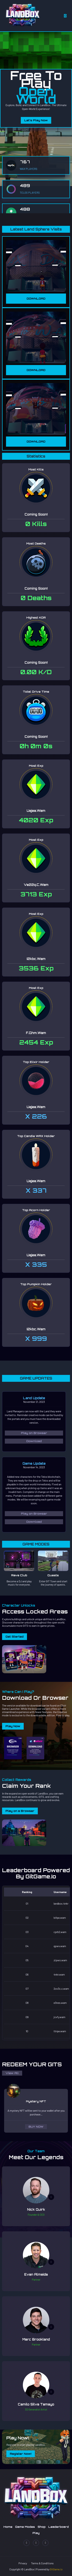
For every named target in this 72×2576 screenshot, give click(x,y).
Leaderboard (58, 2526)
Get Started (14, 1636)
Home (7, 2526)
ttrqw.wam (60, 2031)
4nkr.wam (59, 1974)
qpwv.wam (60, 1946)
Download (36, 298)
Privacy (22, 2563)
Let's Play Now (36, 120)
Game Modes (25, 2526)
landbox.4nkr (61, 1903)
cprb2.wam (60, 1932)
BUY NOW (36, 2126)
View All (12, 2073)
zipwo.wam (60, 1960)
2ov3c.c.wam (61, 1988)
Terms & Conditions (42, 2563)
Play (36, 2533)
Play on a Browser (19, 1811)
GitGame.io (56, 2569)
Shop (42, 2526)
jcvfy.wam (59, 2017)
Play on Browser (34, 1433)
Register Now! (20, 2453)
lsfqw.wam (60, 1917)
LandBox (29, 2569)
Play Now (12, 1726)
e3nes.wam (60, 2002)
